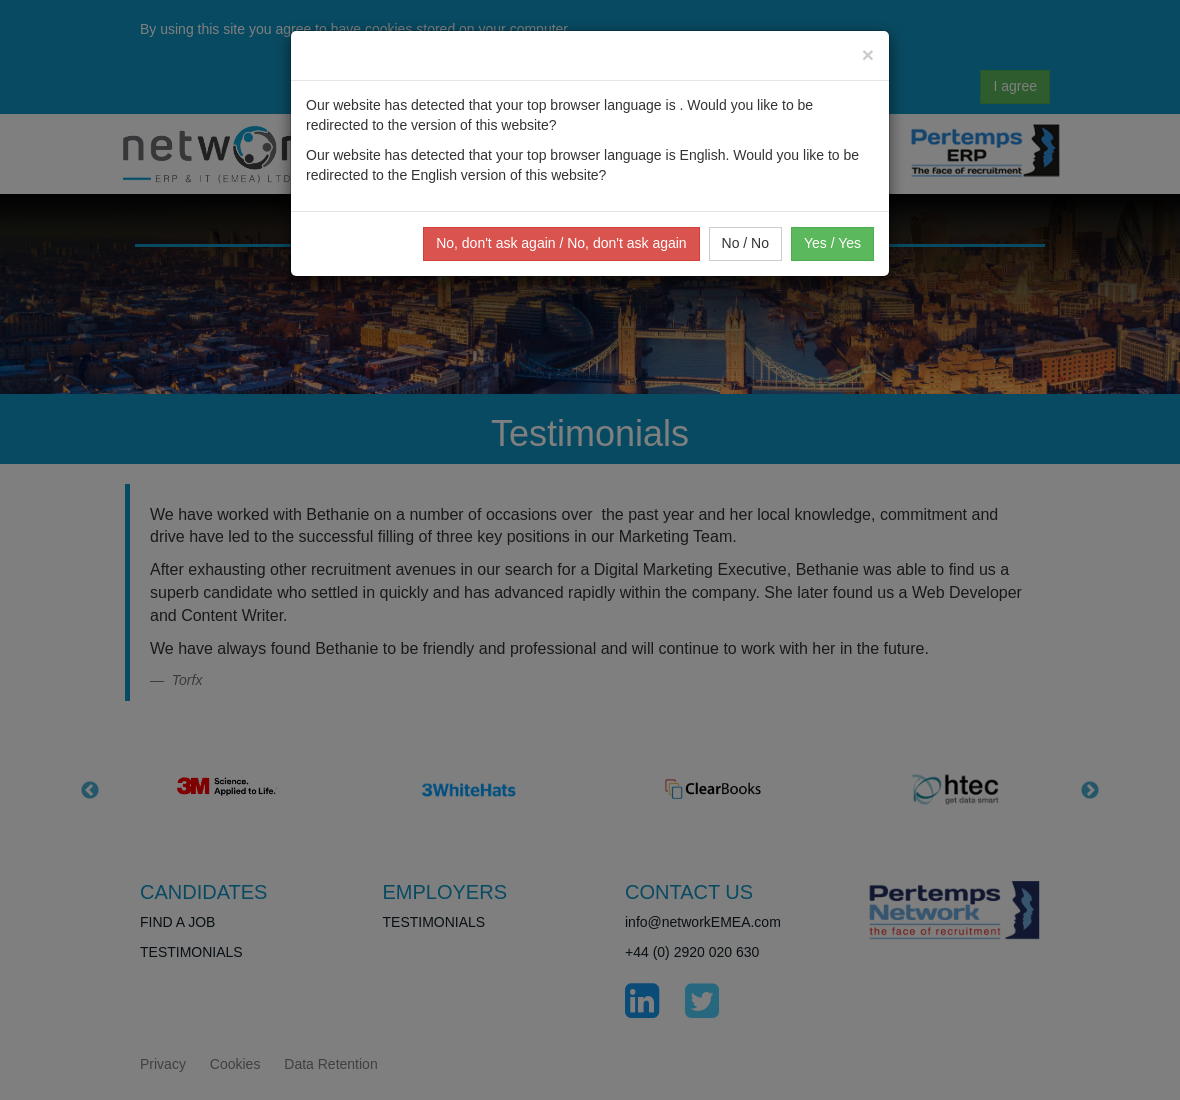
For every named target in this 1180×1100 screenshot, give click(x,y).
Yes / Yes (832, 243)
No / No (745, 243)
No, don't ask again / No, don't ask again (561, 243)
